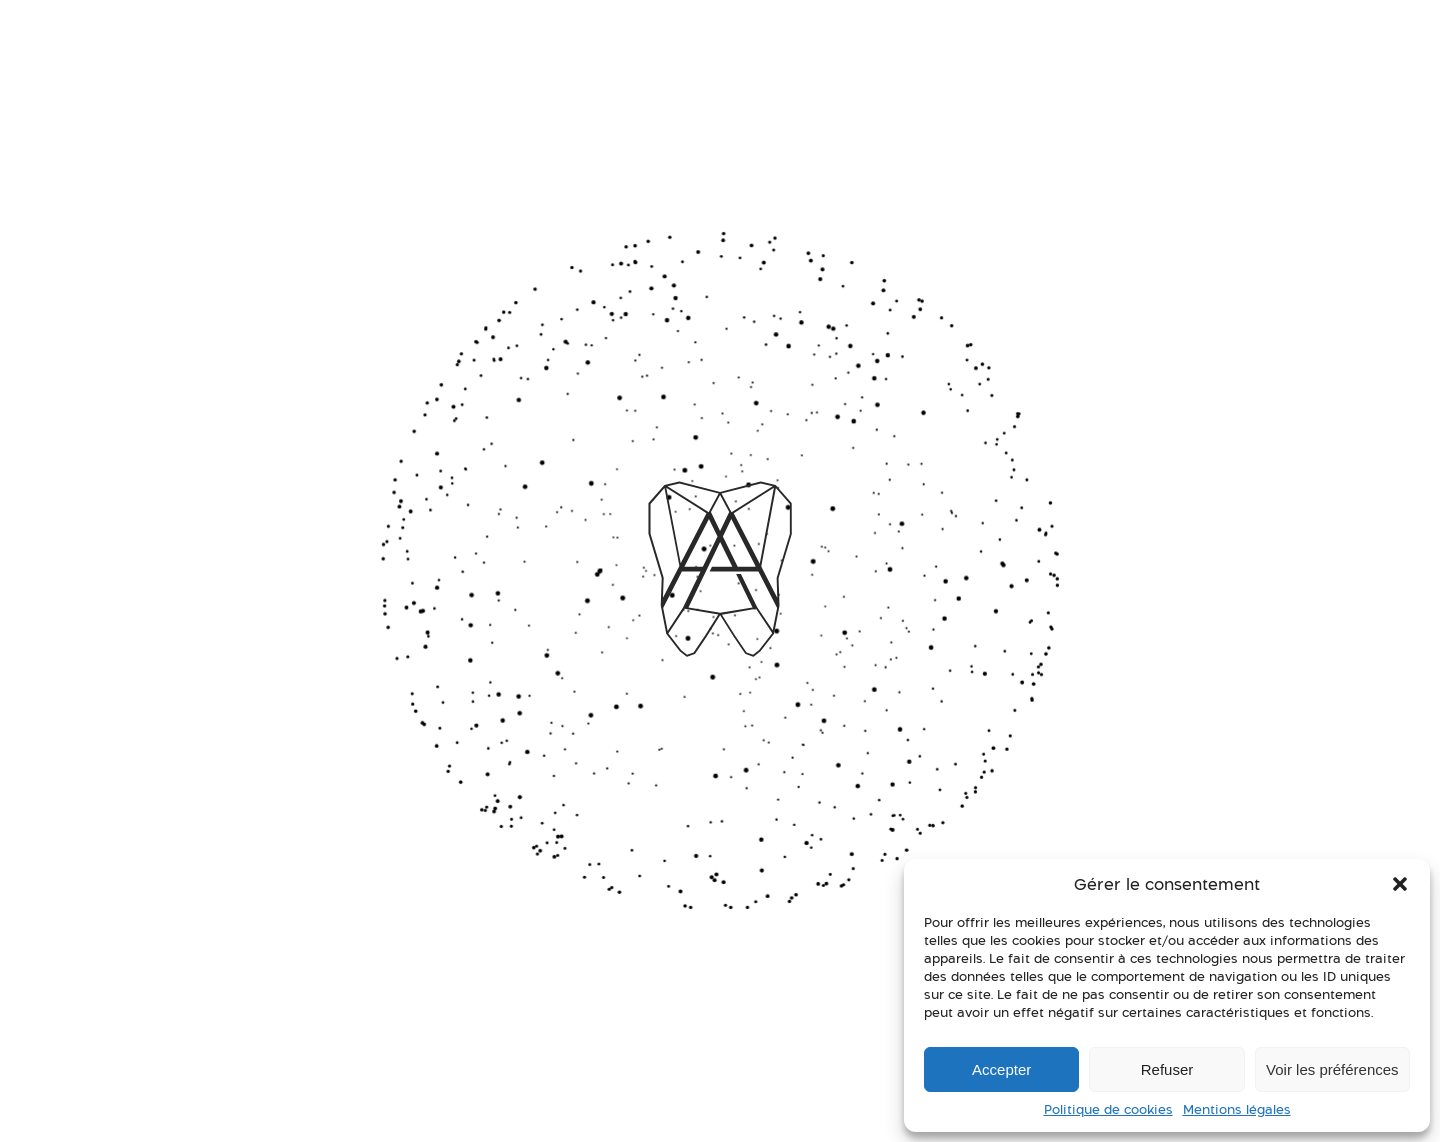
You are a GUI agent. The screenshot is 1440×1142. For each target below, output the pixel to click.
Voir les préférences (1332, 1069)
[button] (1400, 884)
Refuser (1167, 1069)
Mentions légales (1237, 1109)
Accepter (1001, 1069)
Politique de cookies (1108, 1109)
